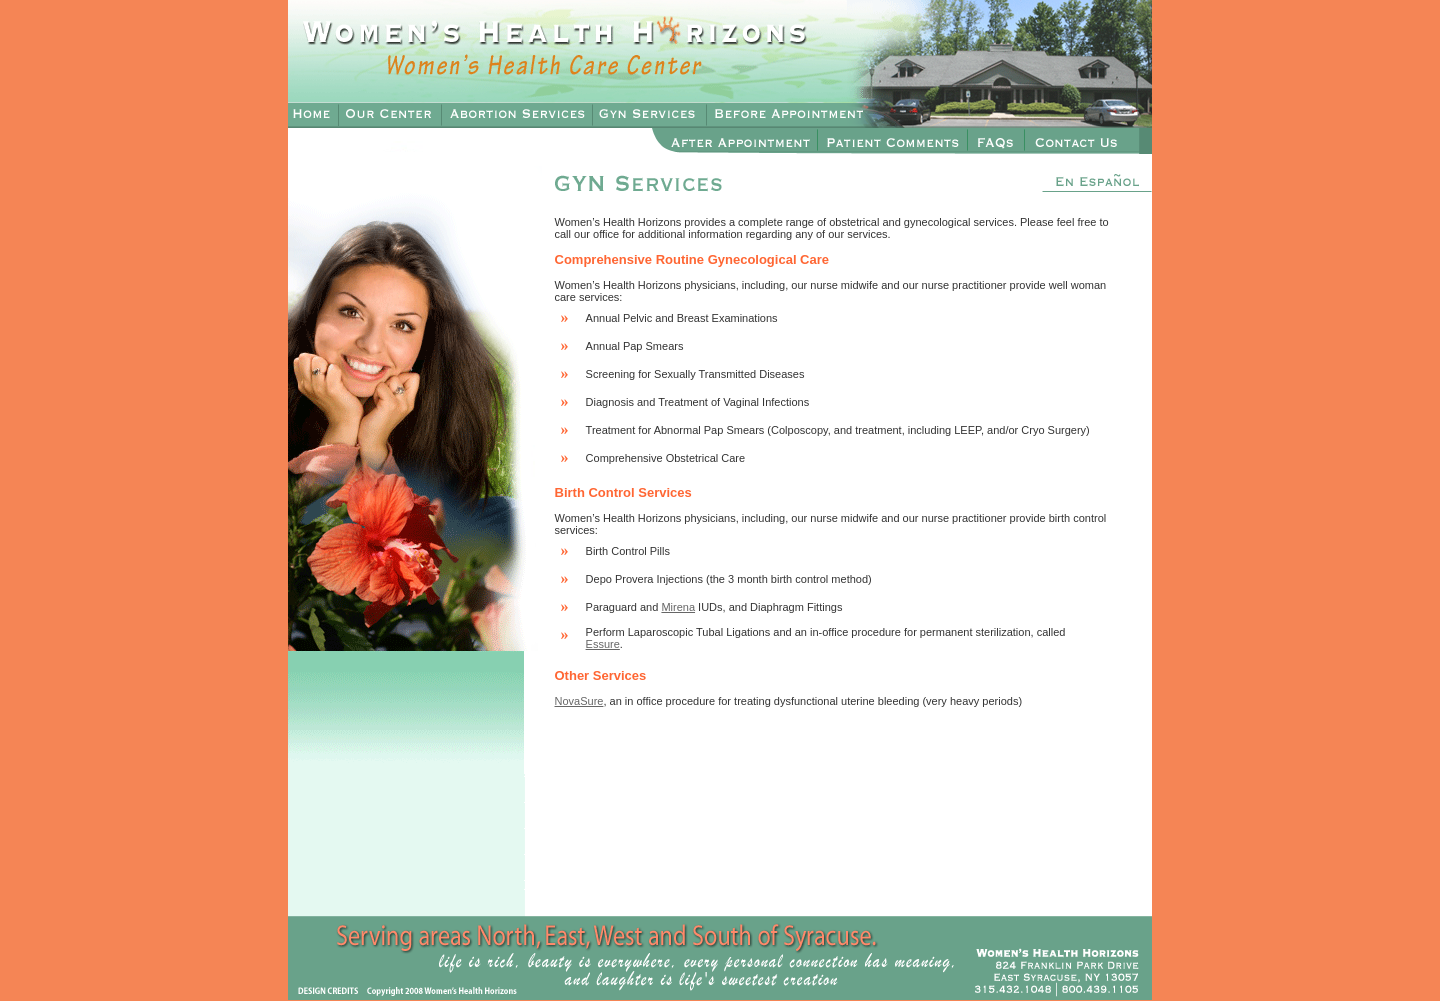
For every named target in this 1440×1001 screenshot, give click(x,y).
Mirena (678, 607)
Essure (603, 644)
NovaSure (579, 701)
